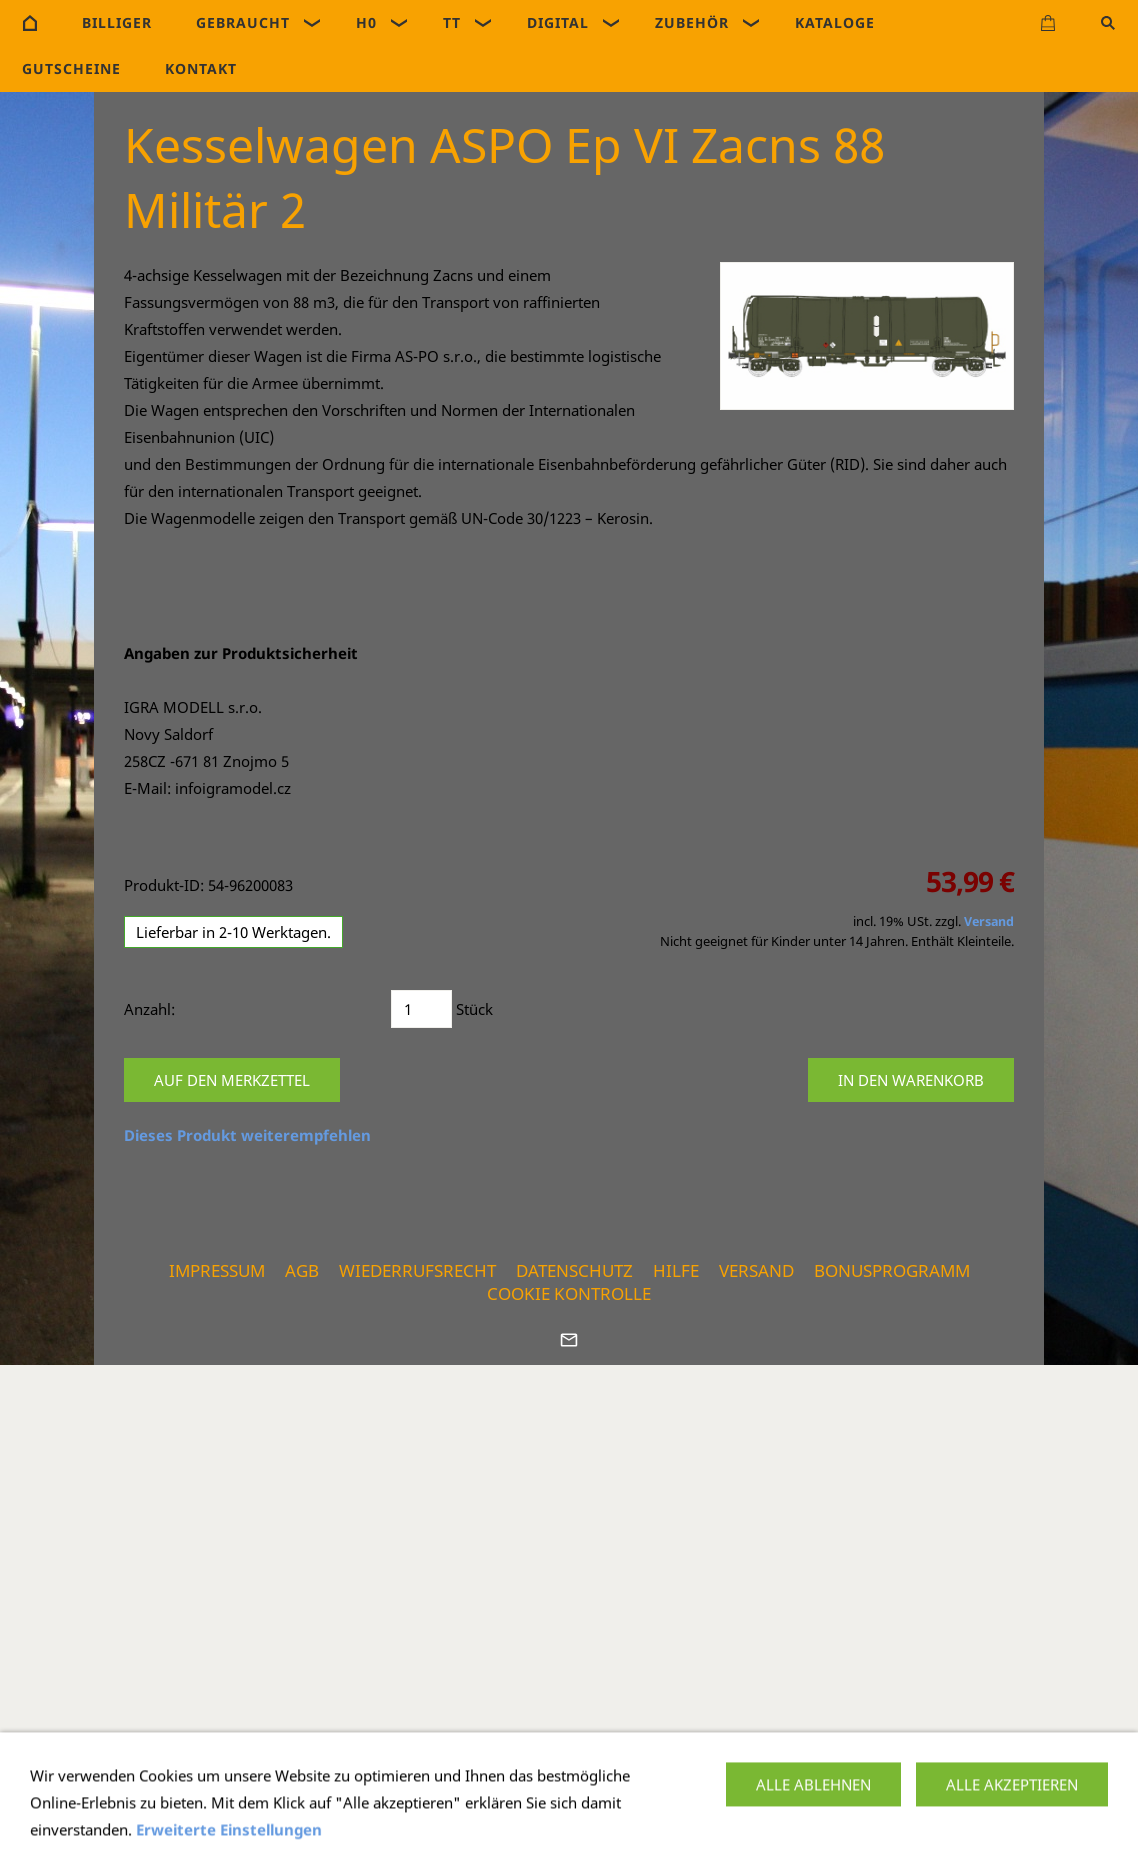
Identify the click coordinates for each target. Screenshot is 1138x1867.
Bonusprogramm (892, 1270)
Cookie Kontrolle (569, 1293)
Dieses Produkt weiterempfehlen (247, 1135)
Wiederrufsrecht (417, 1270)
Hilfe (676, 1270)
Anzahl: (149, 1009)
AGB (302, 1270)
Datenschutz (574, 1270)
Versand (989, 921)
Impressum (217, 1270)
